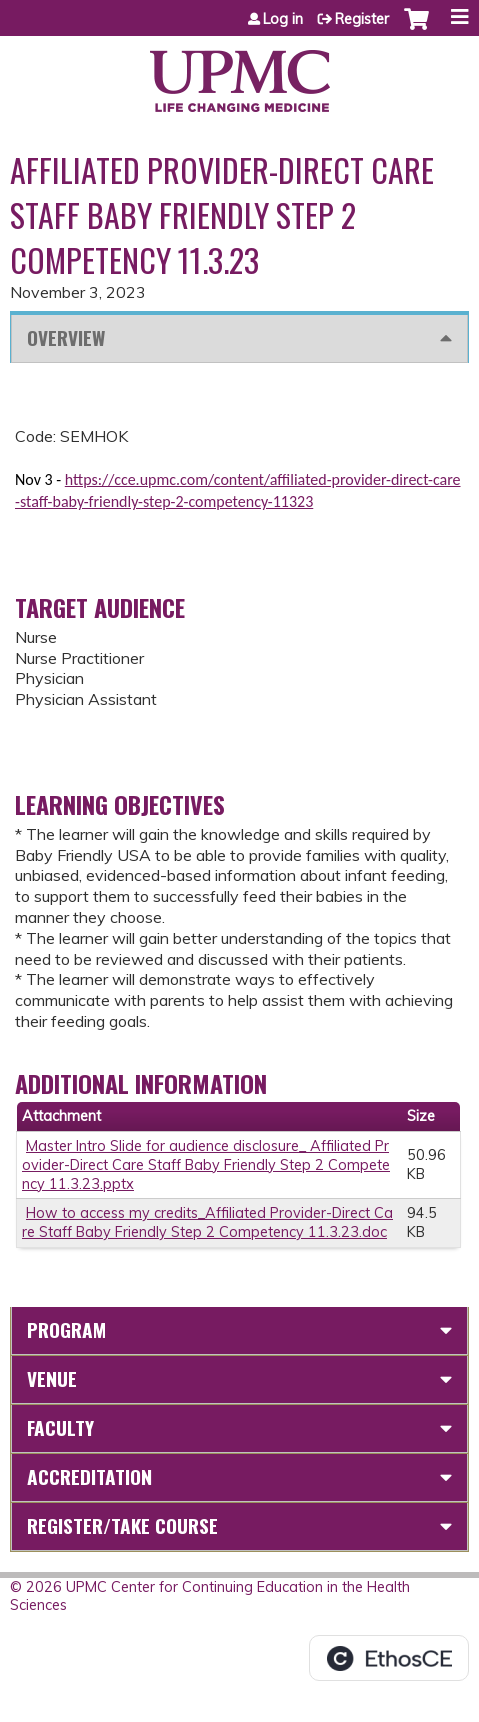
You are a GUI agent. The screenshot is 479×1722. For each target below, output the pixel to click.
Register (362, 19)
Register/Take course (122, 1525)
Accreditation (89, 1476)
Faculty (60, 1427)
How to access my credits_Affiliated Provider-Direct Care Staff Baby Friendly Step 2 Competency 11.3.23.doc (207, 1222)
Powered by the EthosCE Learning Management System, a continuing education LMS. (389, 1658)
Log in (283, 19)
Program (66, 1329)
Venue (52, 1378)
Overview (66, 337)
